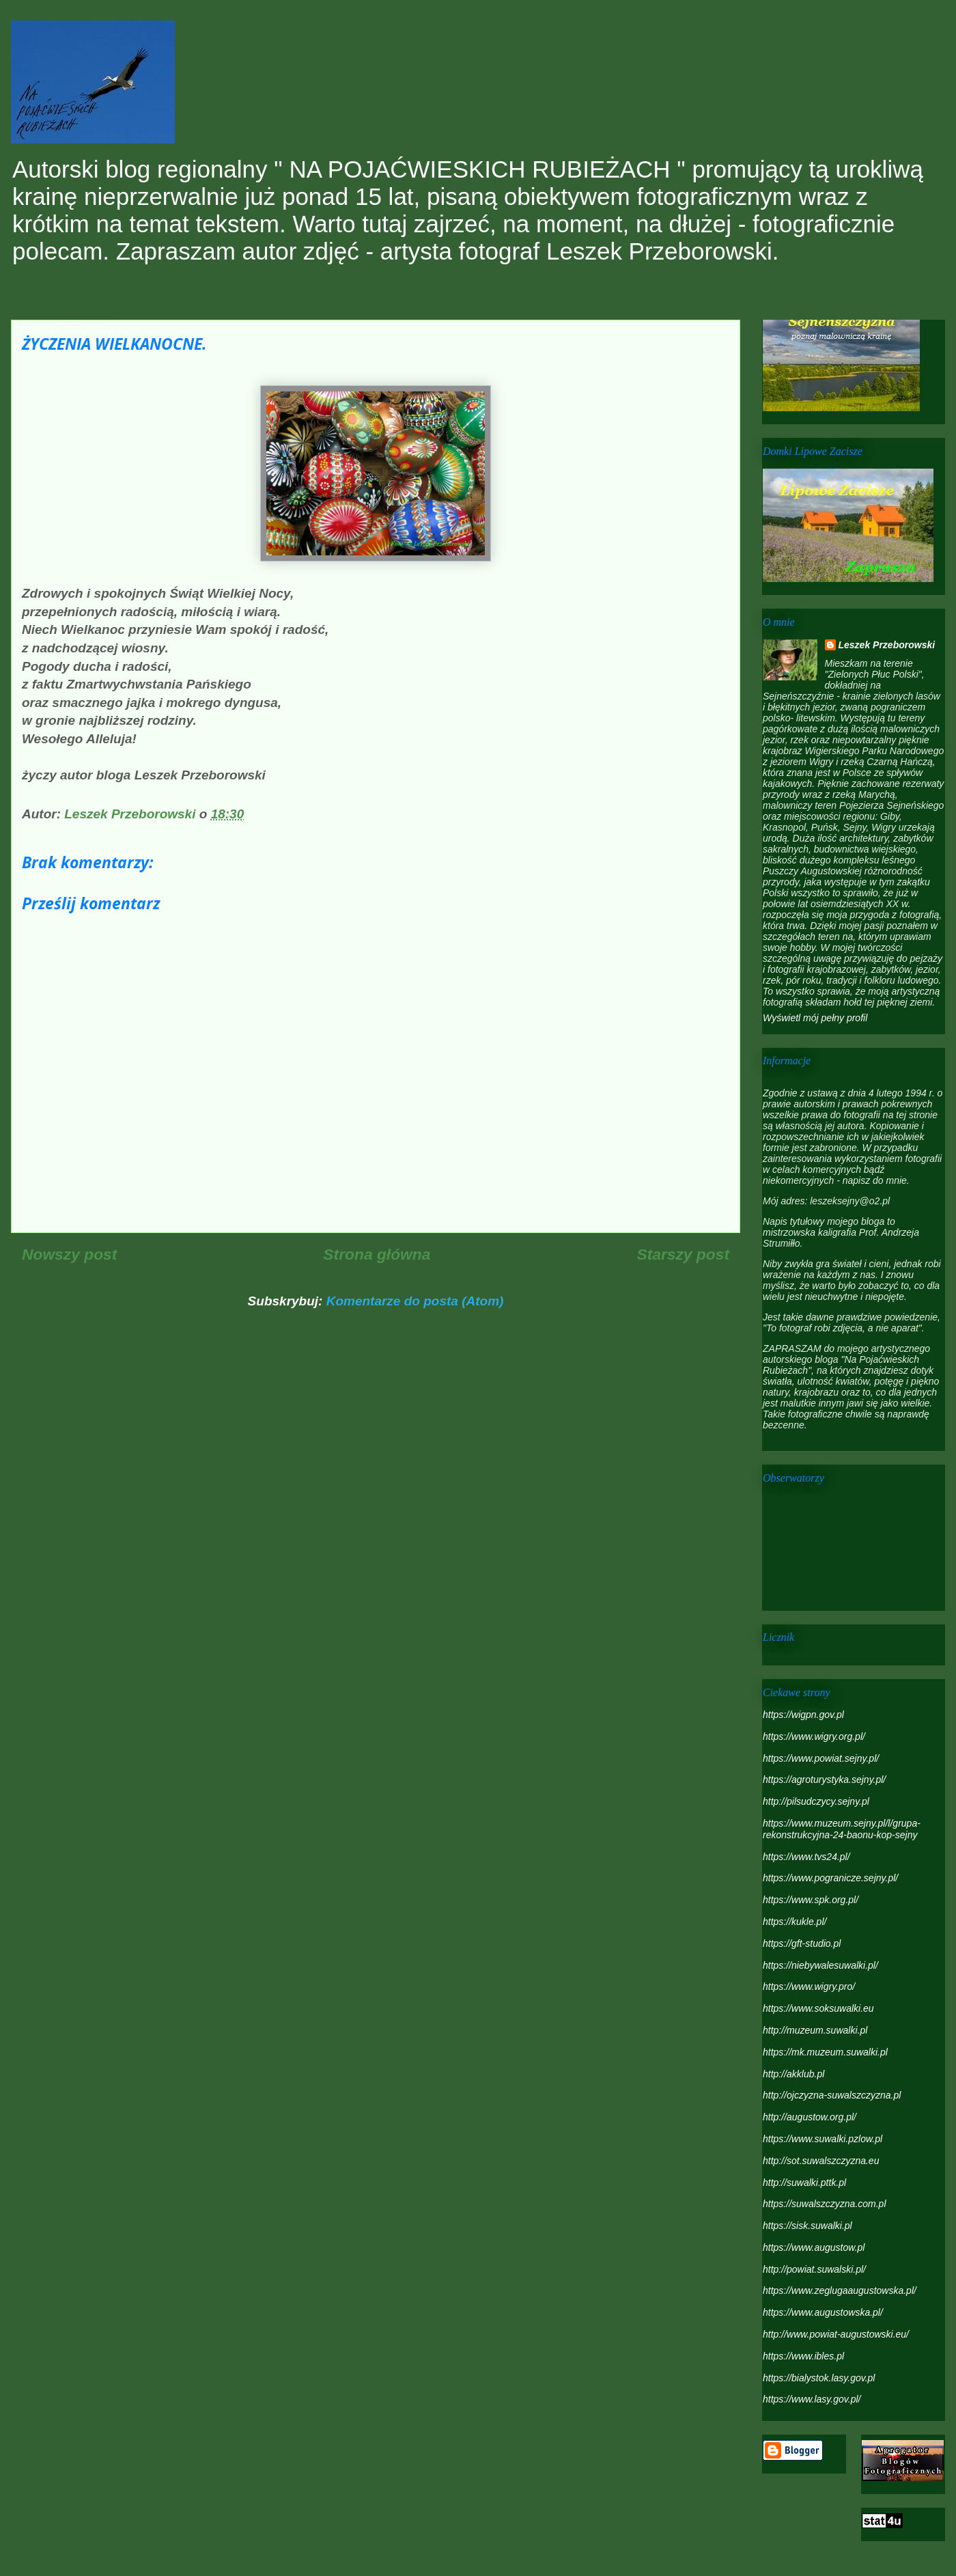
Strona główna (376, 1254)
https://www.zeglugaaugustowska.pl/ (839, 2290)
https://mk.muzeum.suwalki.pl (825, 2052)
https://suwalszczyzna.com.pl (824, 2203)
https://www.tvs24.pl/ (806, 1856)
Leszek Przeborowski (887, 644)
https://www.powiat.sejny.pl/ (821, 1758)
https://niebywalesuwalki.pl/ (820, 1965)
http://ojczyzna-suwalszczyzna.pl (832, 2095)
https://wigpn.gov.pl (803, 1714)
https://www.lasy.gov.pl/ (811, 2399)
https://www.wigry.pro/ (809, 1986)
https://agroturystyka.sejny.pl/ (824, 1779)
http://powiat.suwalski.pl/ (814, 2269)
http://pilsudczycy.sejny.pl (816, 1801)
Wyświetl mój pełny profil (815, 1017)
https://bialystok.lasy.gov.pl (819, 2377)
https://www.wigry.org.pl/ (814, 1736)
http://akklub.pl (793, 2073)
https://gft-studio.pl (802, 1943)
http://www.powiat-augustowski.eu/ (836, 2334)
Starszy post (682, 1254)
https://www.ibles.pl (803, 2356)
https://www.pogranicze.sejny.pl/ (830, 1877)
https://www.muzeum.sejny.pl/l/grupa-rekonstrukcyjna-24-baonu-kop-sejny (841, 1829)
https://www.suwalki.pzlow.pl (822, 2138)
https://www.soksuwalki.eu (818, 2008)
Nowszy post (69, 1254)
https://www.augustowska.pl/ (823, 2312)
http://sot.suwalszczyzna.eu (821, 2160)
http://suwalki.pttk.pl (804, 2182)
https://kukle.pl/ (794, 1921)
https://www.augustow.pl (813, 2247)
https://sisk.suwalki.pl (807, 2225)
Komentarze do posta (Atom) (415, 1301)
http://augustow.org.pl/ (809, 2116)
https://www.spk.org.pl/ (810, 1899)
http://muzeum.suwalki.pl (815, 2030)
